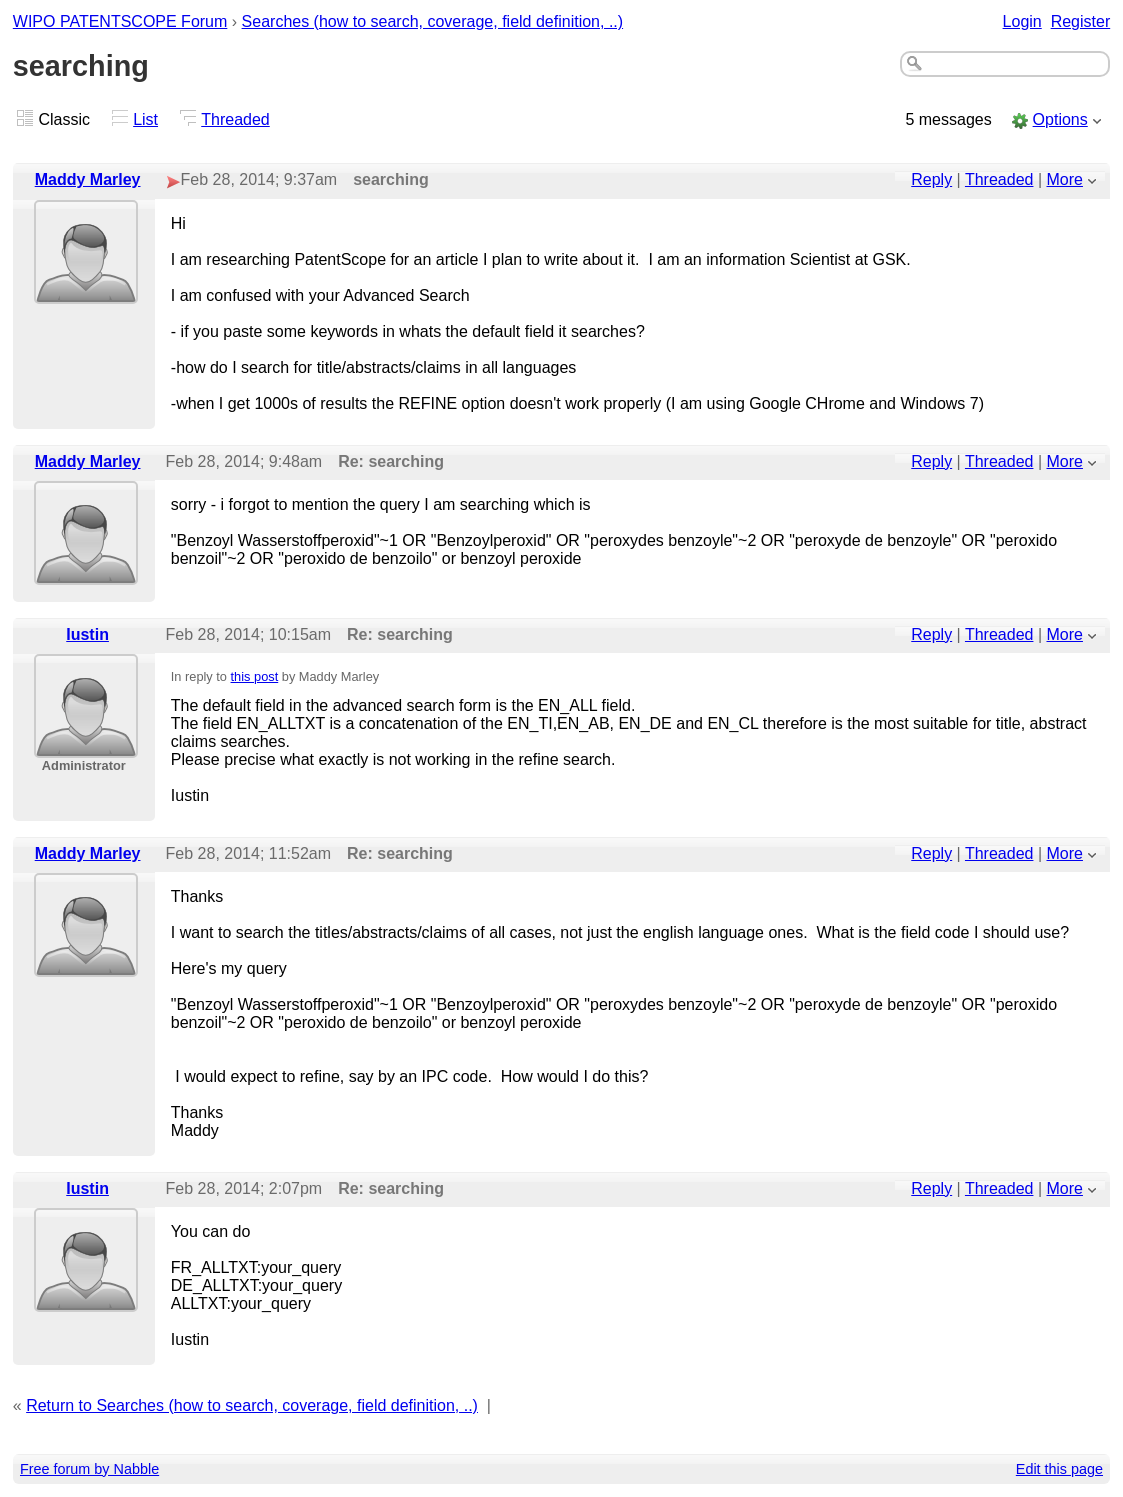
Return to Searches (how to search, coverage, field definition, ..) (252, 1405)
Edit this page (1059, 1469)
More (1065, 179)
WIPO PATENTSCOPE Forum (120, 21)
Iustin (87, 634)
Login (1022, 21)
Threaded (235, 119)
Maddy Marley (88, 179)
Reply (931, 179)
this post (255, 676)
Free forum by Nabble (89, 1469)
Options (1060, 119)
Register (1081, 21)
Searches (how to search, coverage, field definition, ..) (433, 21)
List (145, 119)
